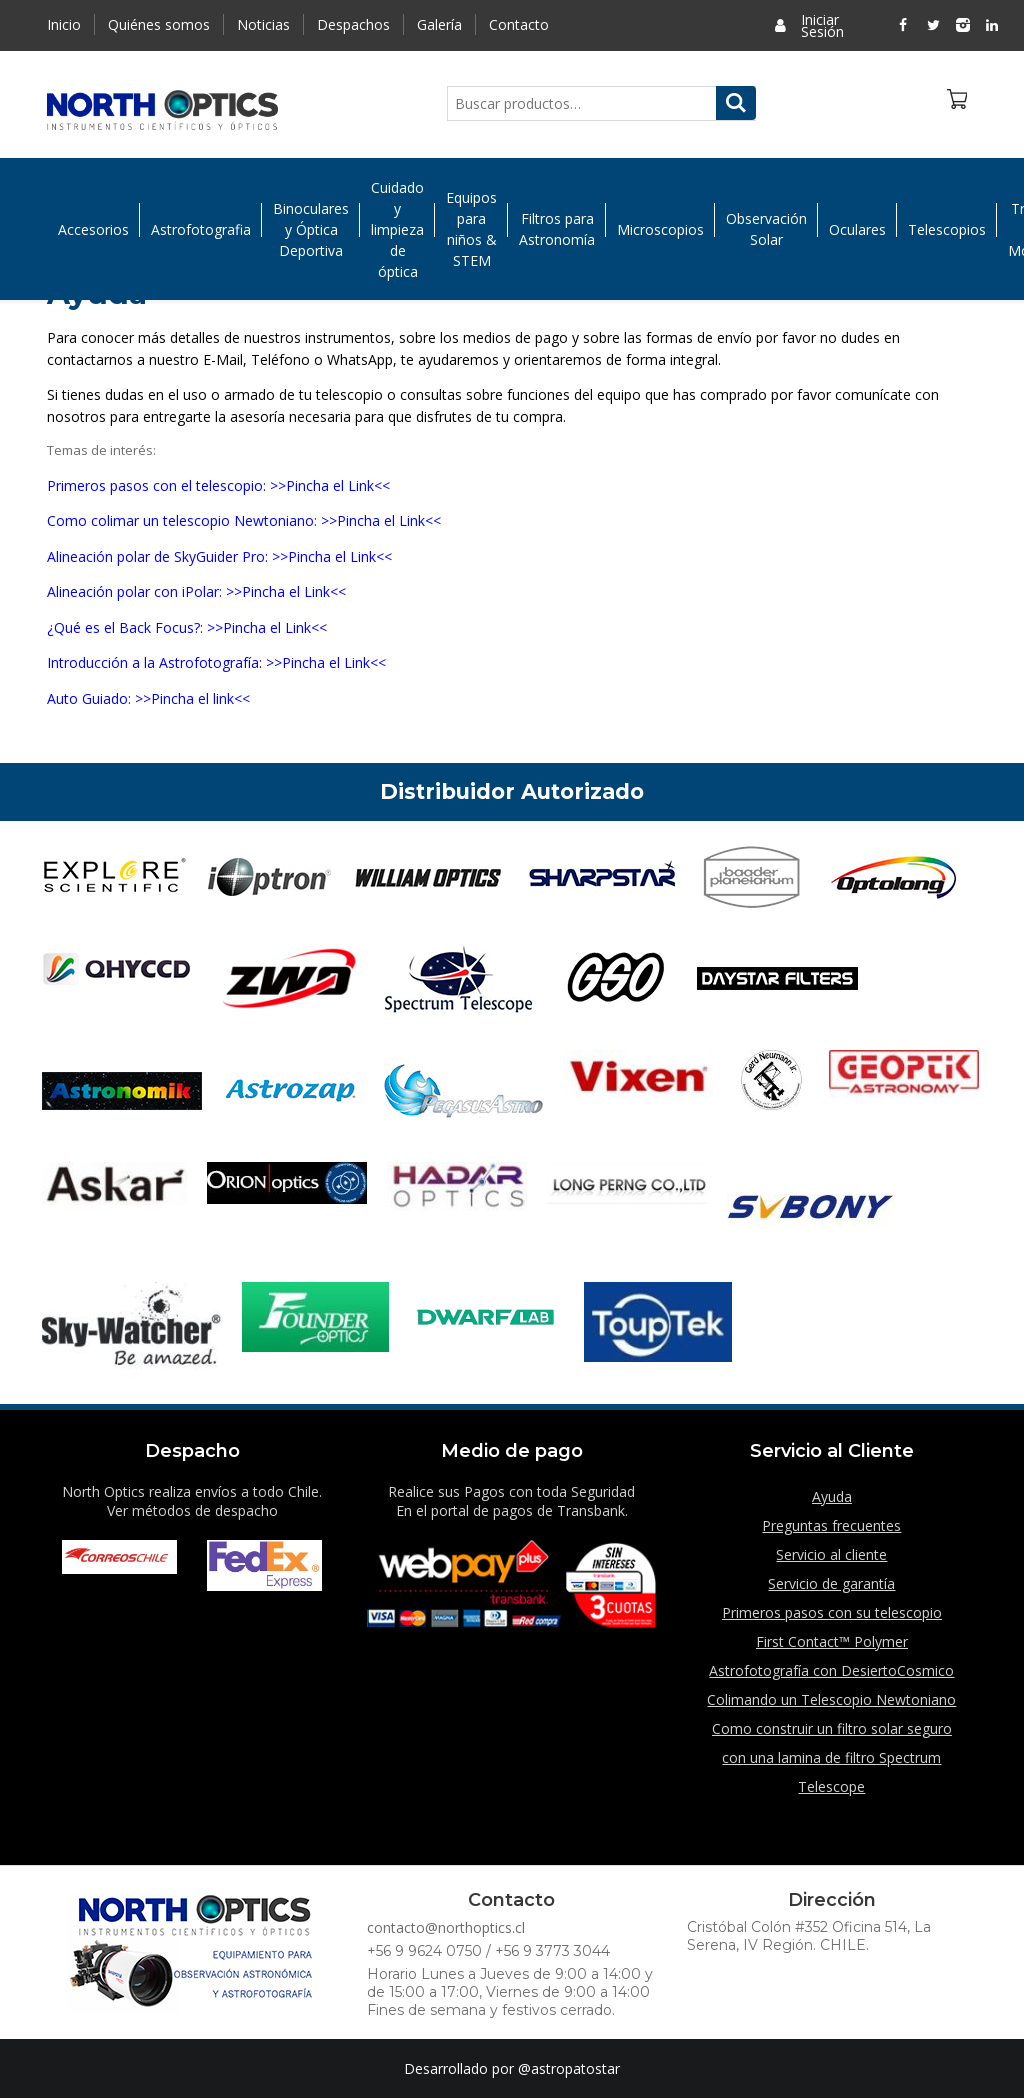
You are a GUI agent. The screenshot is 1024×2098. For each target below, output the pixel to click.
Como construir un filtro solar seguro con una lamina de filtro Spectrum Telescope (832, 1757)
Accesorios (93, 231)
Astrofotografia (201, 231)
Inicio (64, 24)
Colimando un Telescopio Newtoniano (831, 1699)
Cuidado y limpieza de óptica (397, 231)
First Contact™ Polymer (832, 1641)
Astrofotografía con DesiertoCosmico (831, 1670)
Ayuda (832, 1496)
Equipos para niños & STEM (471, 232)
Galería (439, 24)
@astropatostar (569, 2068)
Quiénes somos (159, 24)
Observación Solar (766, 232)
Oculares (857, 231)
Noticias (263, 24)
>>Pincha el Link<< (330, 485)
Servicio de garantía (831, 1583)
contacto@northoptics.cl (446, 1927)
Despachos (353, 24)
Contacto (519, 24)
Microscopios (660, 231)
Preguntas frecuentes (831, 1525)
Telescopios (947, 231)
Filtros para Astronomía (557, 232)
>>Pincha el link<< (192, 698)
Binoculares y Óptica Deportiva (311, 231)
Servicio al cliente (831, 1554)
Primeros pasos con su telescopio (832, 1612)
